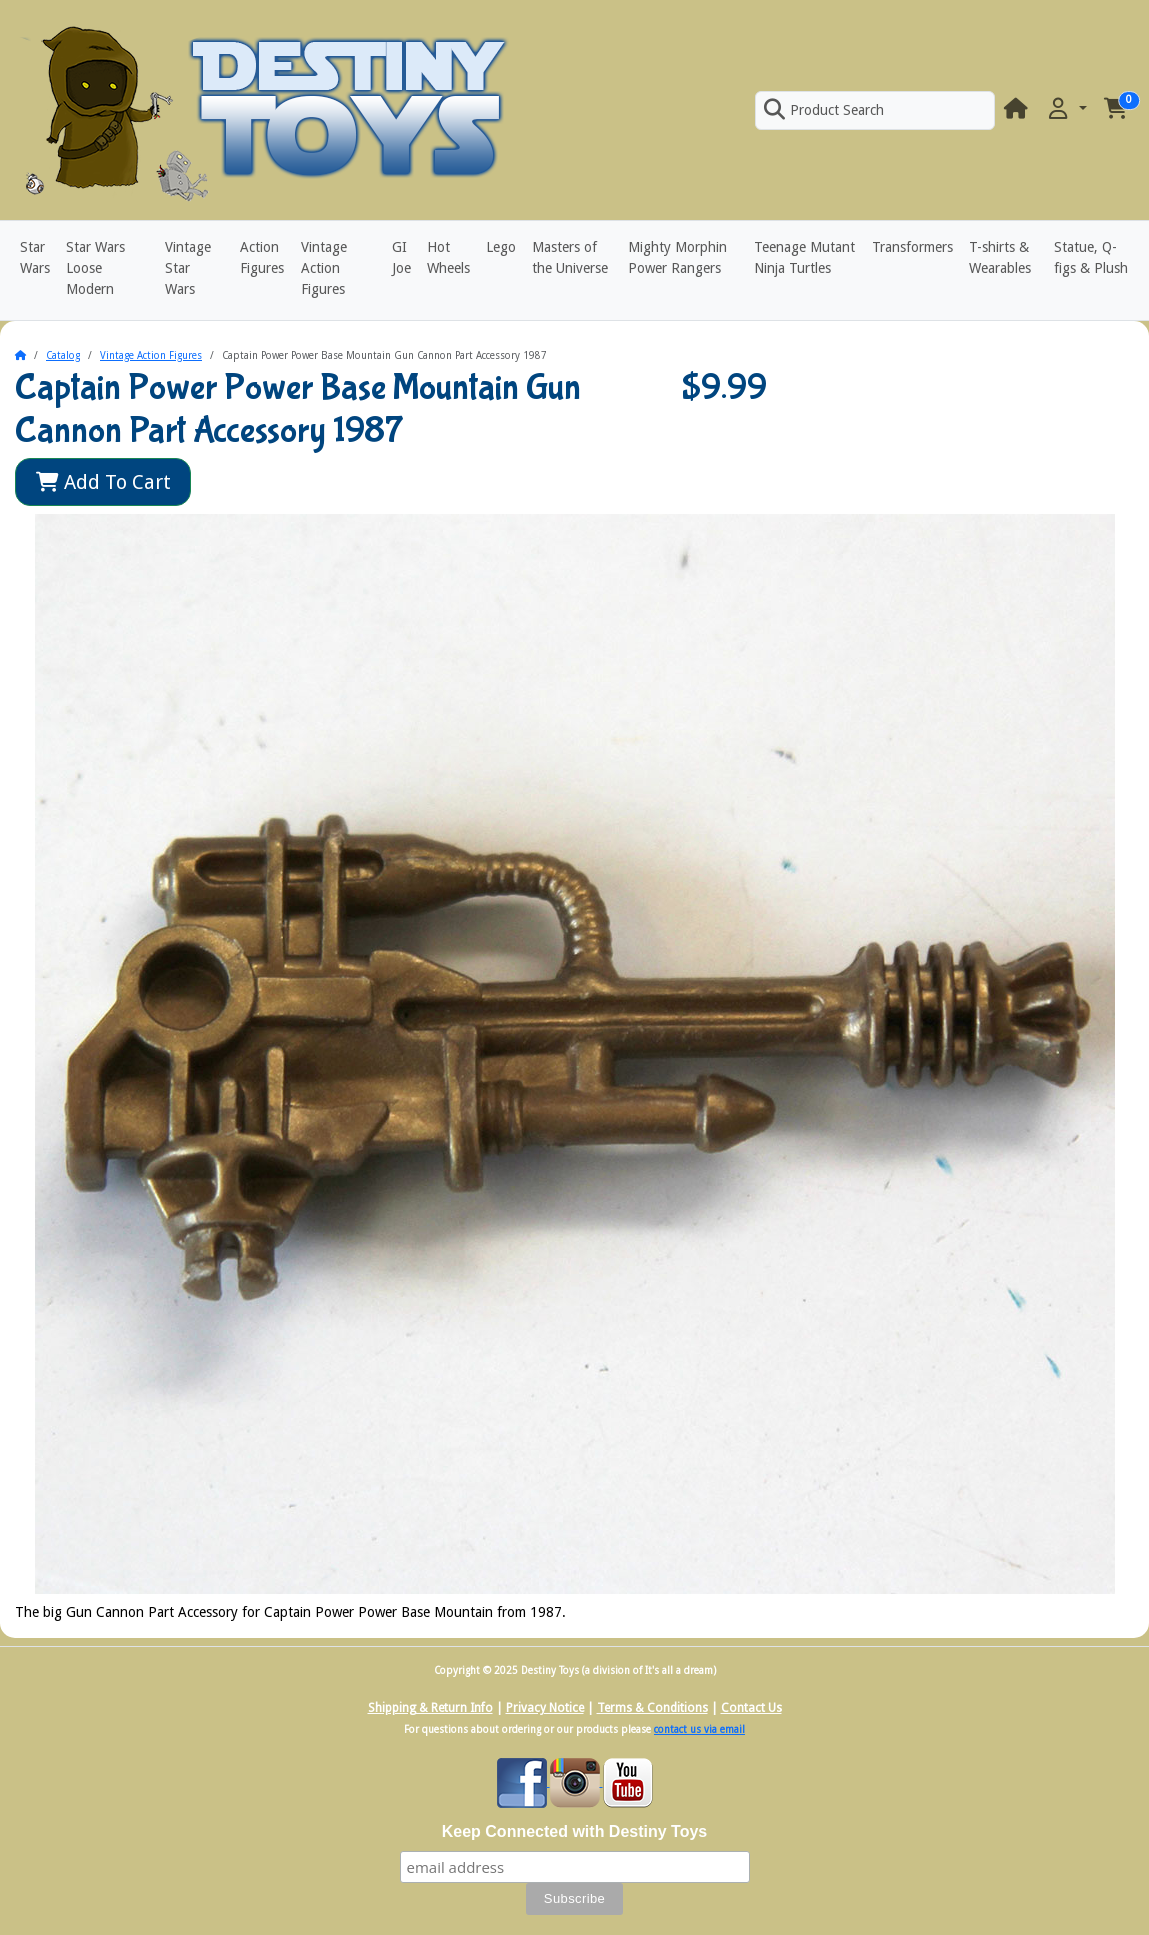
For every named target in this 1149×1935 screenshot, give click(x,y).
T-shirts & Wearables (1000, 257)
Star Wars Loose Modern (95, 268)
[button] (1066, 109)
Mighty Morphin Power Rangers (677, 257)
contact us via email (699, 1729)
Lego (501, 247)
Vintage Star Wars (188, 268)
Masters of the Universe (570, 257)
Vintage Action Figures (324, 268)
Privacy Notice (545, 1708)
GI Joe (401, 257)
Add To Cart (103, 482)
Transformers (912, 247)
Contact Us (751, 1708)
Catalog (63, 355)
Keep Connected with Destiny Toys (575, 1831)
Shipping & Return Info (430, 1708)
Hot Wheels (448, 257)
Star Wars (35, 257)
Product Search (824, 110)
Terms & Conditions (652, 1708)
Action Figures (262, 257)
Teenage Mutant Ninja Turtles (804, 257)
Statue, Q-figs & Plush (1091, 257)
